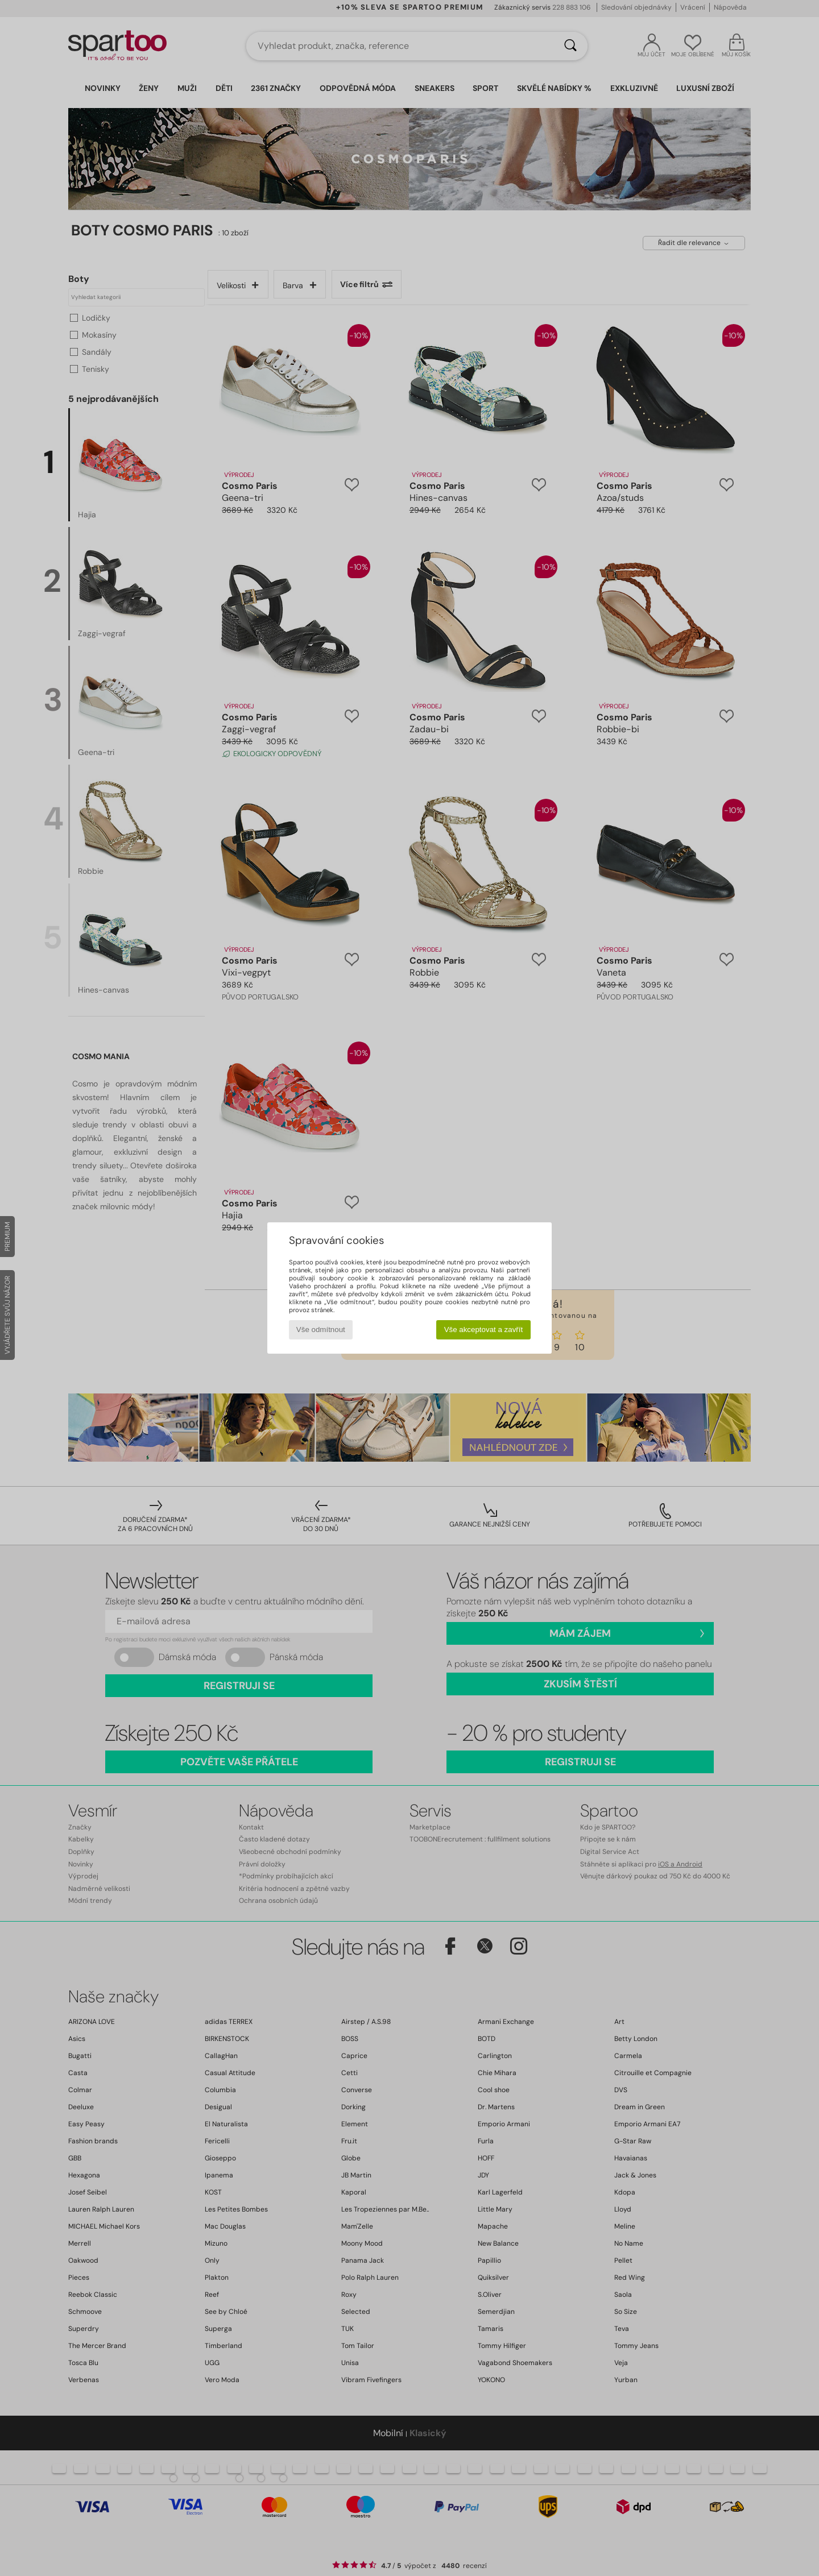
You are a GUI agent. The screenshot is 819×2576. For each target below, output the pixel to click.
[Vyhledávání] (570, 46)
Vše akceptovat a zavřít (483, 1329)
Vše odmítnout (320, 1329)
